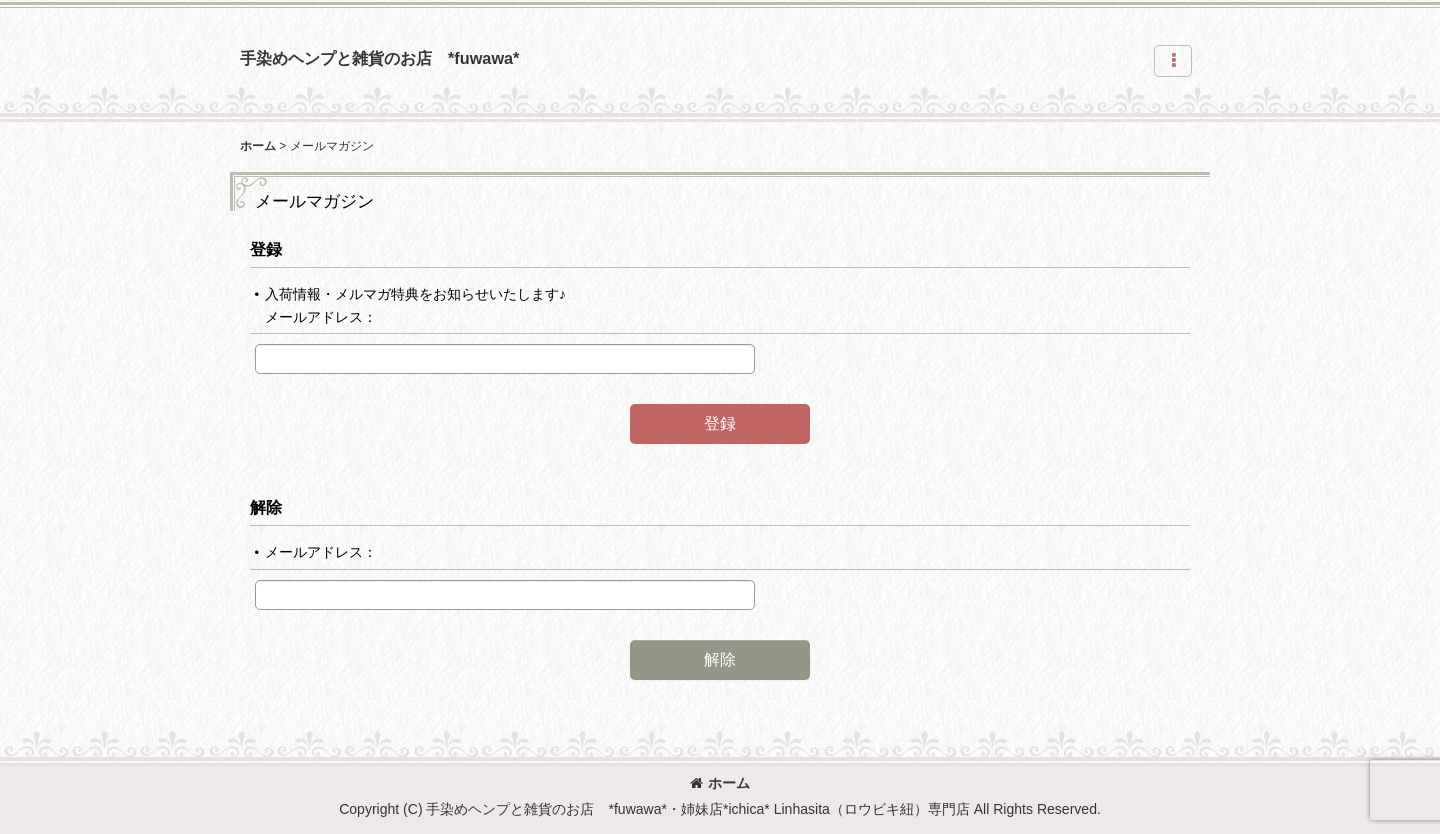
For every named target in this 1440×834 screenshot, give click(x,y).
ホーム (720, 783)
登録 (266, 249)
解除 (266, 507)
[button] (1173, 61)
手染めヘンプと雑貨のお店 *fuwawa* (379, 58)
